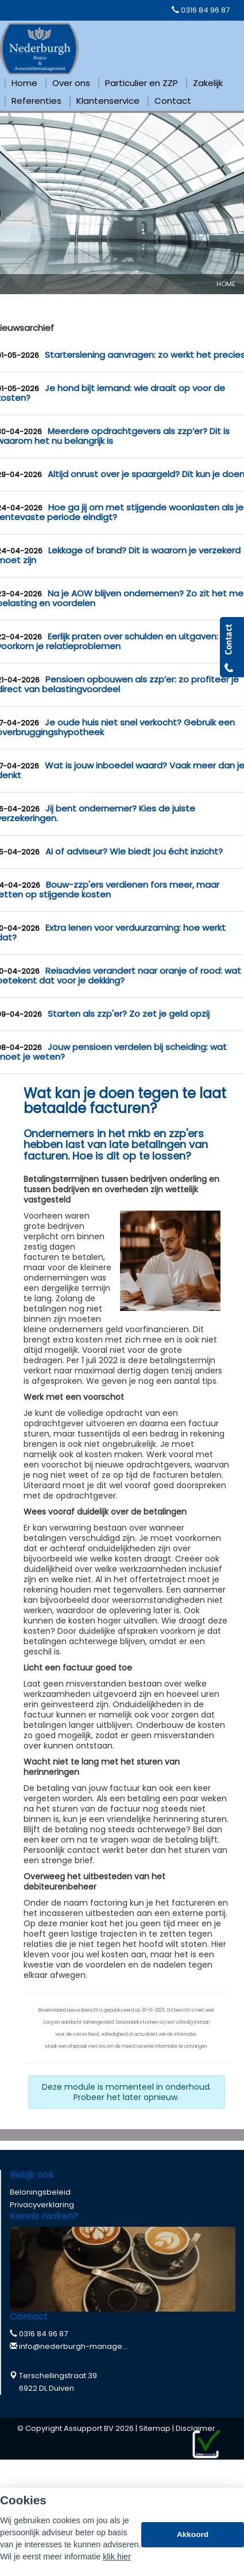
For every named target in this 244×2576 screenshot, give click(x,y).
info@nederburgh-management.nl (84, 2346)
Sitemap (155, 2428)
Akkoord (192, 2534)
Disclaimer (195, 2428)
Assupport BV (89, 2428)
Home (225, 283)
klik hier (117, 2556)
